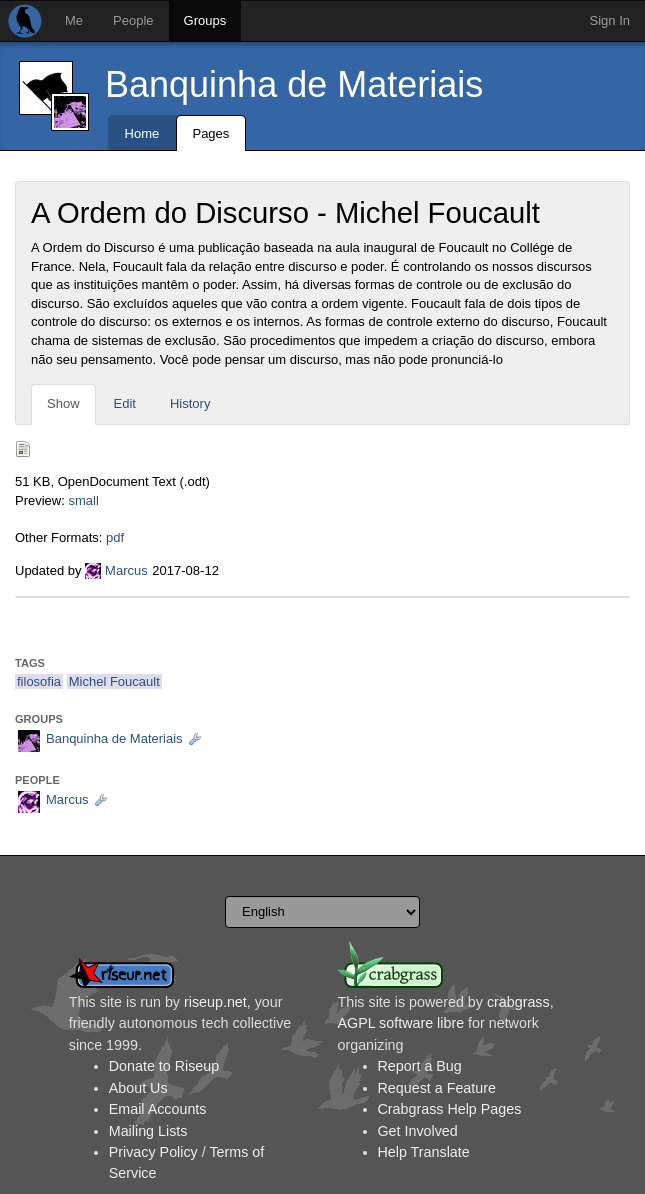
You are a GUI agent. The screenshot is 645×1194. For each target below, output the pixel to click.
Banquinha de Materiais (294, 84)
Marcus (126, 570)
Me (74, 20)
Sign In (610, 20)
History (190, 403)
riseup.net (215, 1002)
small (83, 500)
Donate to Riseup (164, 1066)
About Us (138, 1088)
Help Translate (424, 1152)
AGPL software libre (401, 1023)
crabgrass (518, 1002)
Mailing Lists (148, 1131)
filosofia (39, 681)
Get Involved (418, 1131)
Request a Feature (437, 1088)
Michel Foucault (114, 681)
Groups (205, 20)
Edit (125, 403)
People (133, 20)
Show (63, 403)
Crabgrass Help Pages (450, 1109)
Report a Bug (420, 1066)
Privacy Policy (153, 1152)
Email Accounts (158, 1109)
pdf (115, 537)
